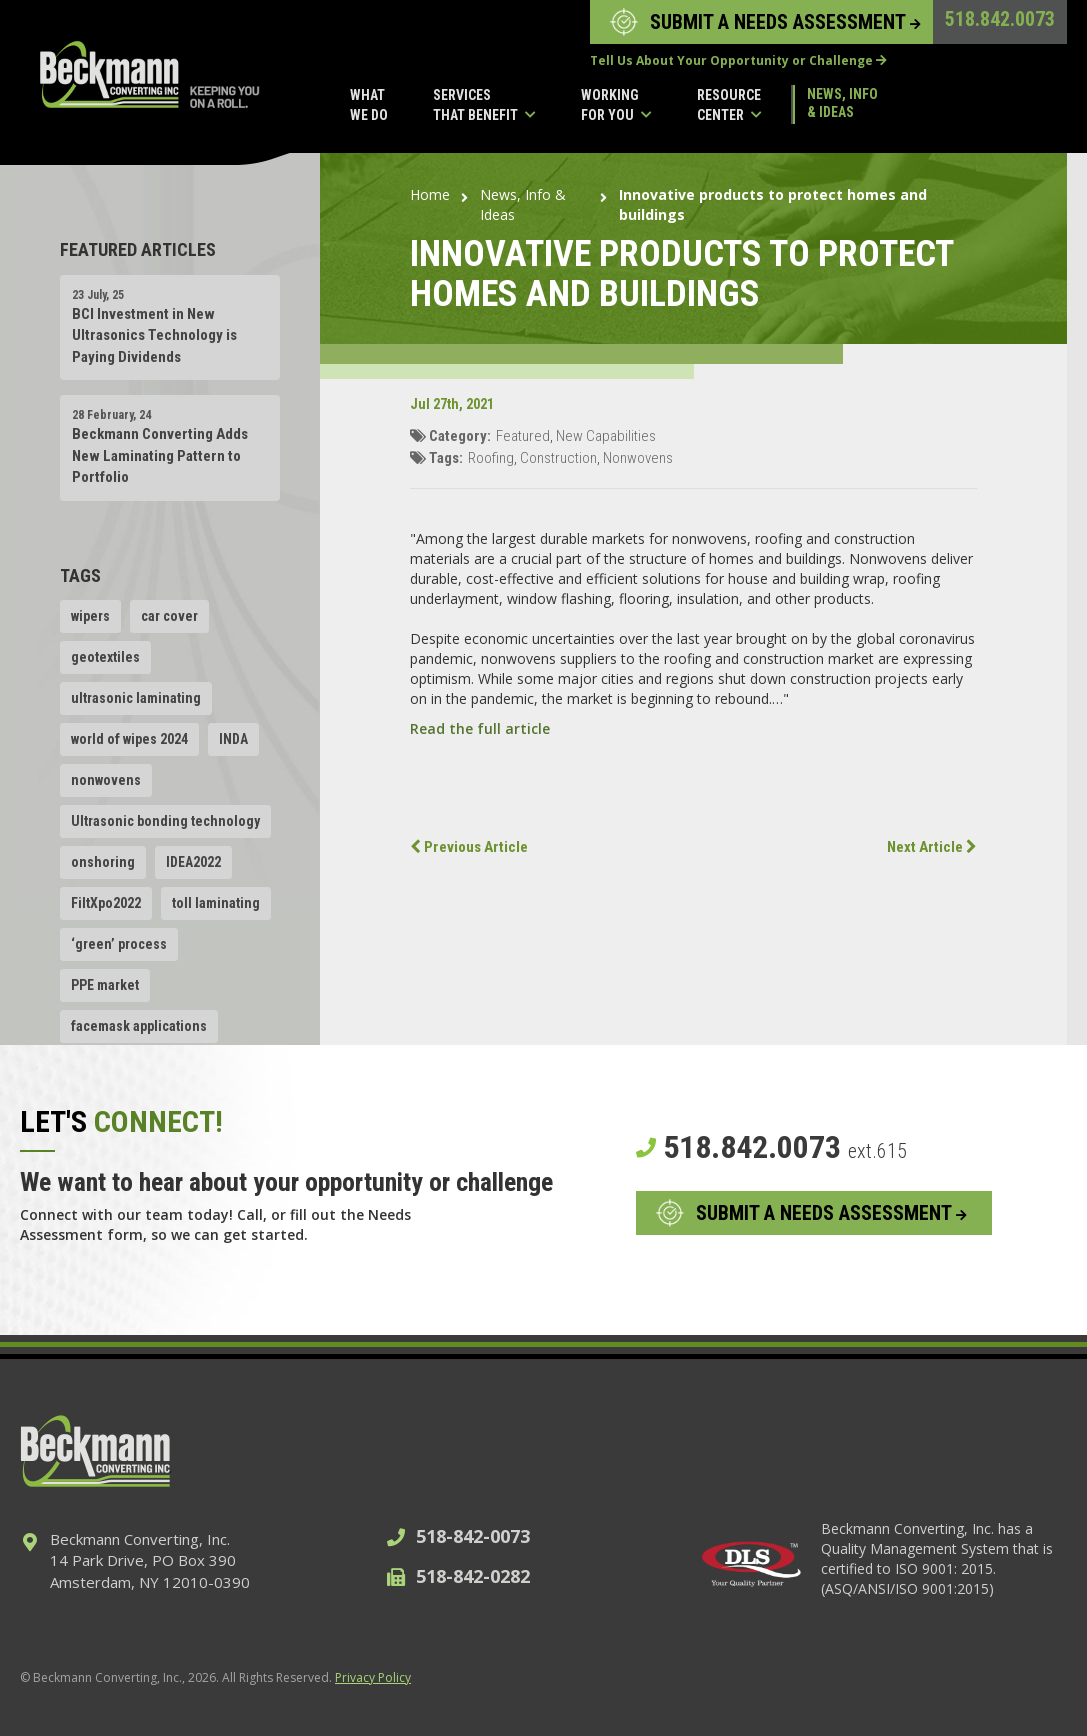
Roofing (491, 458)
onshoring (103, 862)
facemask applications (139, 1026)
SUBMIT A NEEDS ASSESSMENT (785, 22)
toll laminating (216, 903)
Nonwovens (638, 458)
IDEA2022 (193, 862)
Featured (523, 436)
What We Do (369, 105)
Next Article (932, 847)
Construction (558, 458)
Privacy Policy (373, 1677)
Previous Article (469, 847)
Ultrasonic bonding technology (165, 821)
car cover (169, 616)
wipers (90, 616)
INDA (233, 739)
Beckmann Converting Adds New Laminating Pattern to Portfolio (160, 455)
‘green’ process (119, 944)
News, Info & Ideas (842, 103)
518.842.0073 (1000, 19)
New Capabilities (606, 436)
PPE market (105, 985)
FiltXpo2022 (106, 903)
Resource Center (729, 106)
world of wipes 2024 (129, 739)
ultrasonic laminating (136, 698)
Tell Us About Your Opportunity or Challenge (738, 60)
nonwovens (106, 780)
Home (430, 194)
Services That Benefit (484, 106)
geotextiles (105, 657)
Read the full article (480, 728)
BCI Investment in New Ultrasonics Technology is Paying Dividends (154, 335)
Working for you (616, 106)
